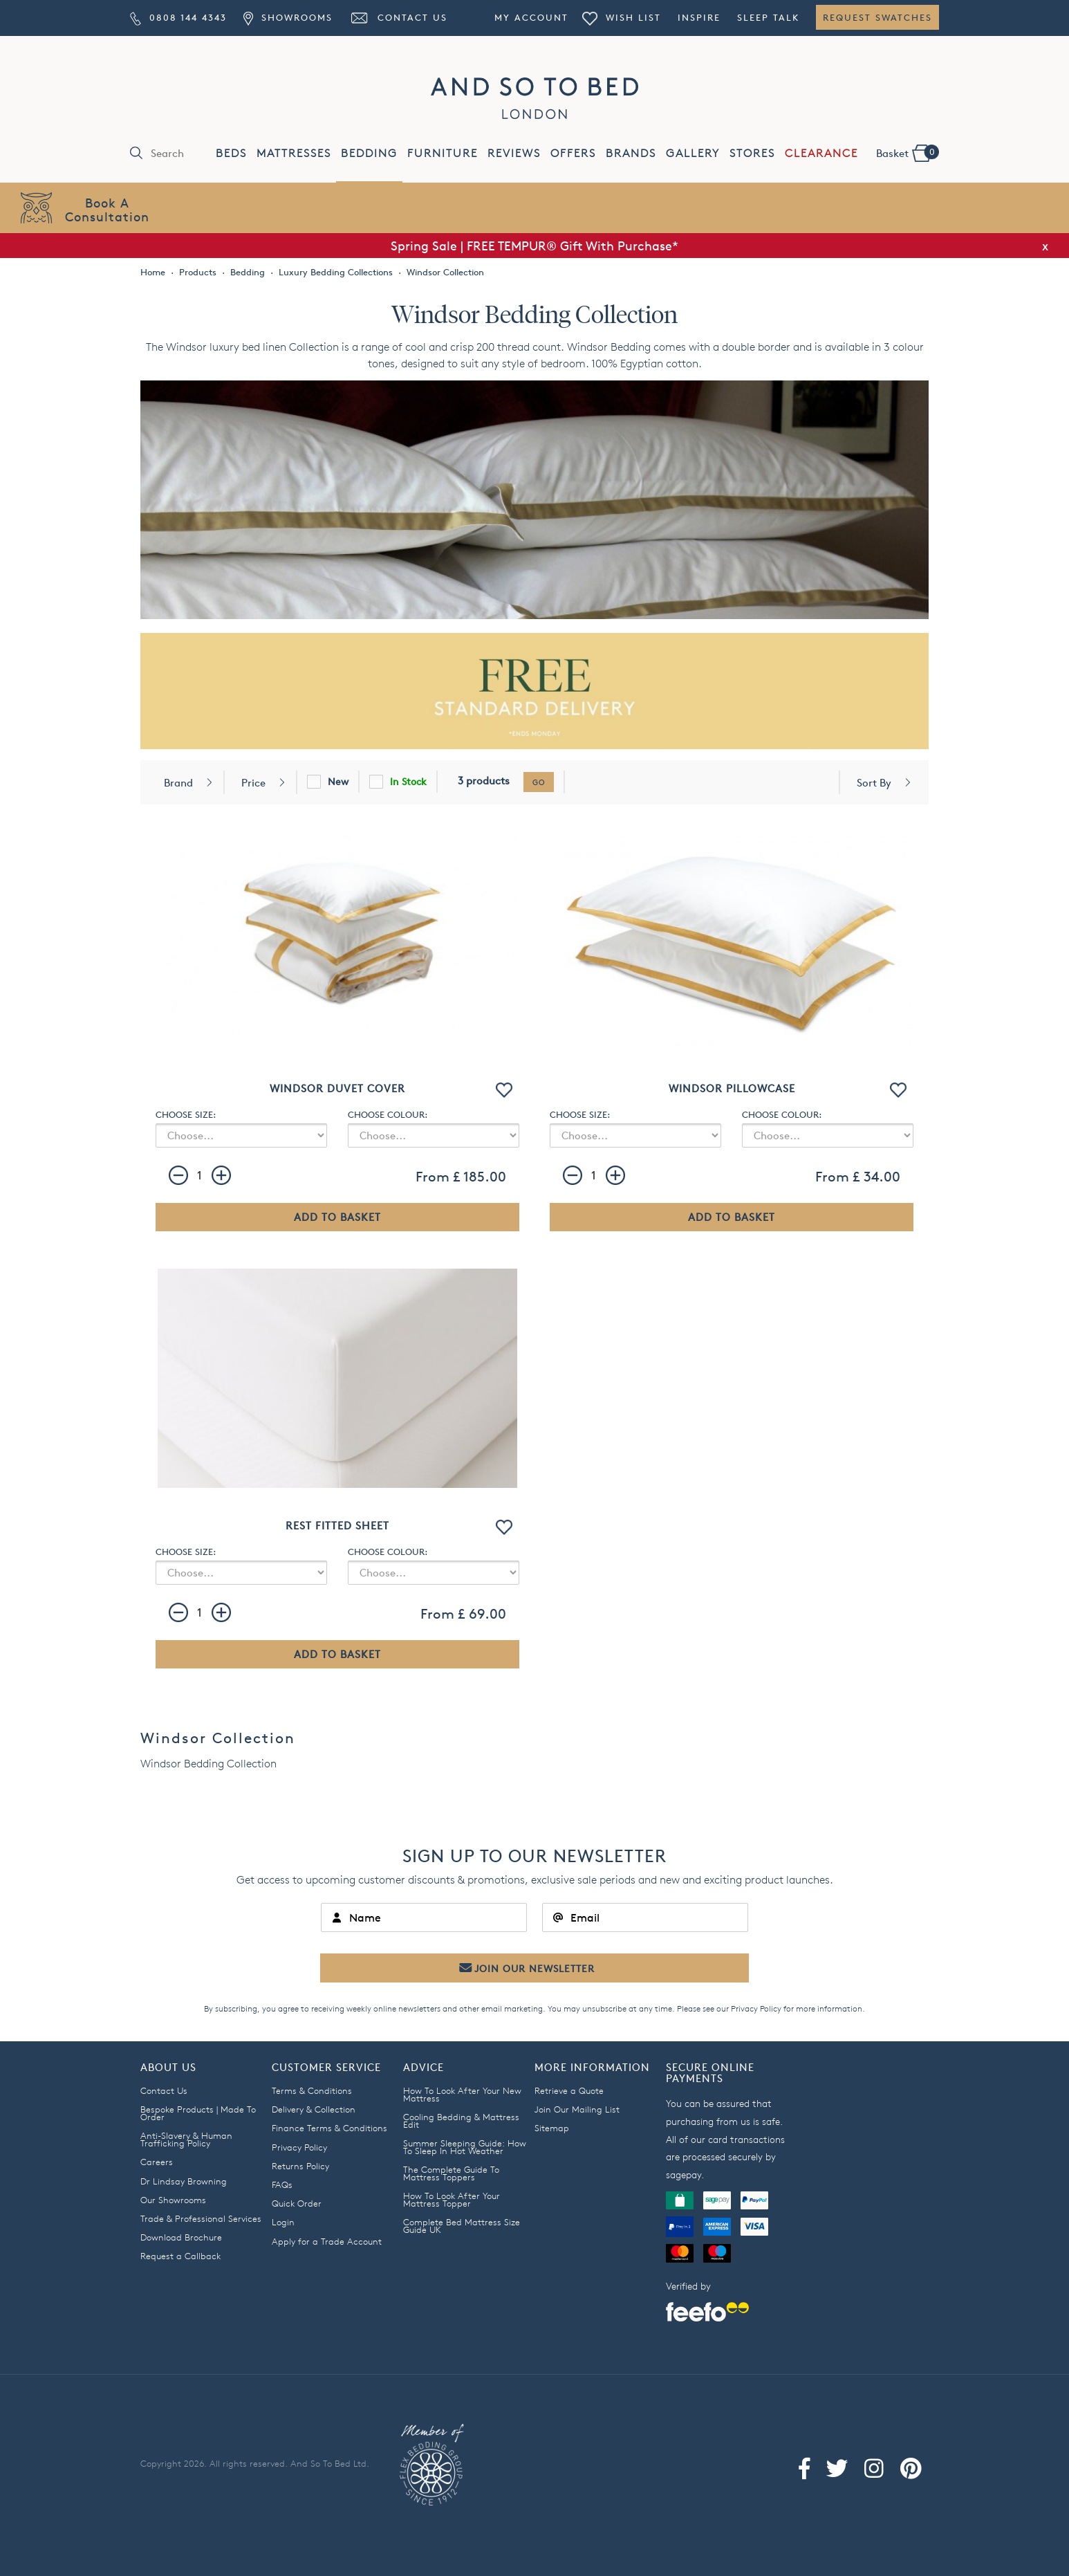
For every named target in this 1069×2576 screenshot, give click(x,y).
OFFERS (573, 153)
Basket (907, 152)
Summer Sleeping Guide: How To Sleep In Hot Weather (464, 2146)
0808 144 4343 (178, 17)
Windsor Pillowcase (732, 1088)
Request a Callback (180, 2255)
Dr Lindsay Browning (183, 2181)
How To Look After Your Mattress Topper (451, 2199)
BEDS (231, 153)
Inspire (699, 17)
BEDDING (369, 153)
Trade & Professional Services (200, 2218)
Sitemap (551, 2127)
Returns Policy (300, 2165)
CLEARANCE (821, 153)
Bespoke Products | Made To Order (198, 2113)
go (538, 782)
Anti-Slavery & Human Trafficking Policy (186, 2139)
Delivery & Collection (313, 2109)
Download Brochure (181, 2237)
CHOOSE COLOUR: (387, 1114)
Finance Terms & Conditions (329, 2127)
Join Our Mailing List (577, 2109)
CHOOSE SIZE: (186, 1114)
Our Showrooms (173, 2199)
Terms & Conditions (312, 2090)
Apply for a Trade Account (327, 2241)
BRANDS (631, 153)
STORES (752, 153)
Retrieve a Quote (569, 2090)
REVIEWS (514, 153)
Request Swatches (877, 17)
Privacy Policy (756, 2008)
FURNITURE (442, 153)
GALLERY (693, 153)
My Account (531, 17)
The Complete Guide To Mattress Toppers (451, 2173)
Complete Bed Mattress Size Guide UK (461, 2225)
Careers (156, 2161)
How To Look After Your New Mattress (462, 2094)
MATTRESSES (294, 153)
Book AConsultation (107, 209)
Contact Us (398, 17)
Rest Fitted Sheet (337, 1525)
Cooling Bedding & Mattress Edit (461, 2120)
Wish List (621, 17)
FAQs (282, 2184)
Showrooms (287, 17)
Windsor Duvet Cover (337, 1088)
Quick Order (297, 2203)
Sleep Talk (768, 17)
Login (283, 2221)
